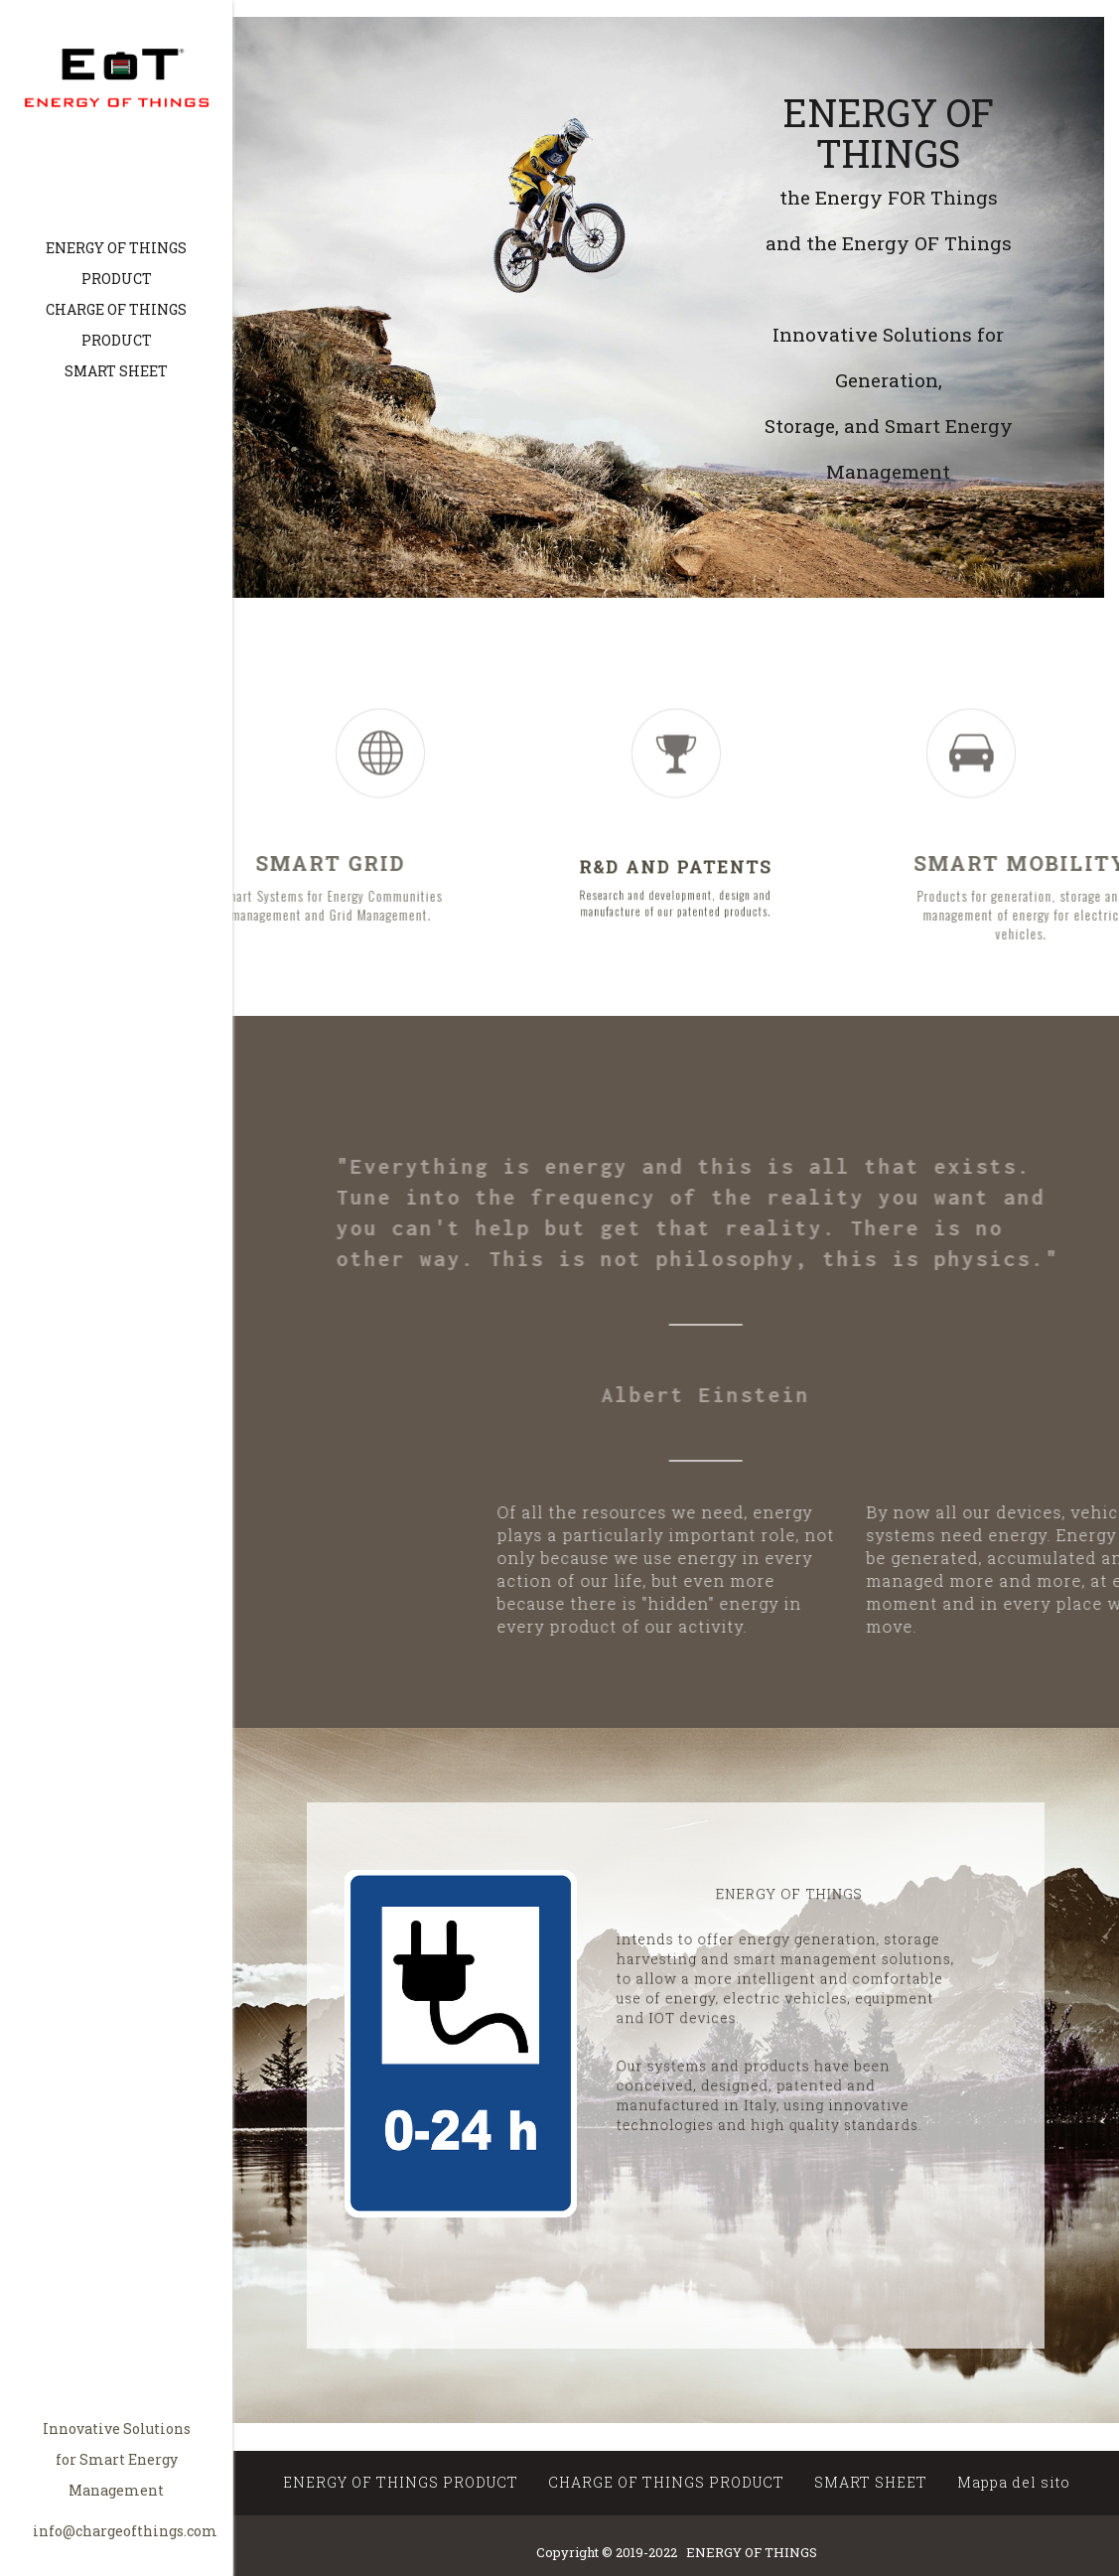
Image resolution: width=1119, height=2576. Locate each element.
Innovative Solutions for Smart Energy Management (117, 2459)
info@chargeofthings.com (125, 2530)
